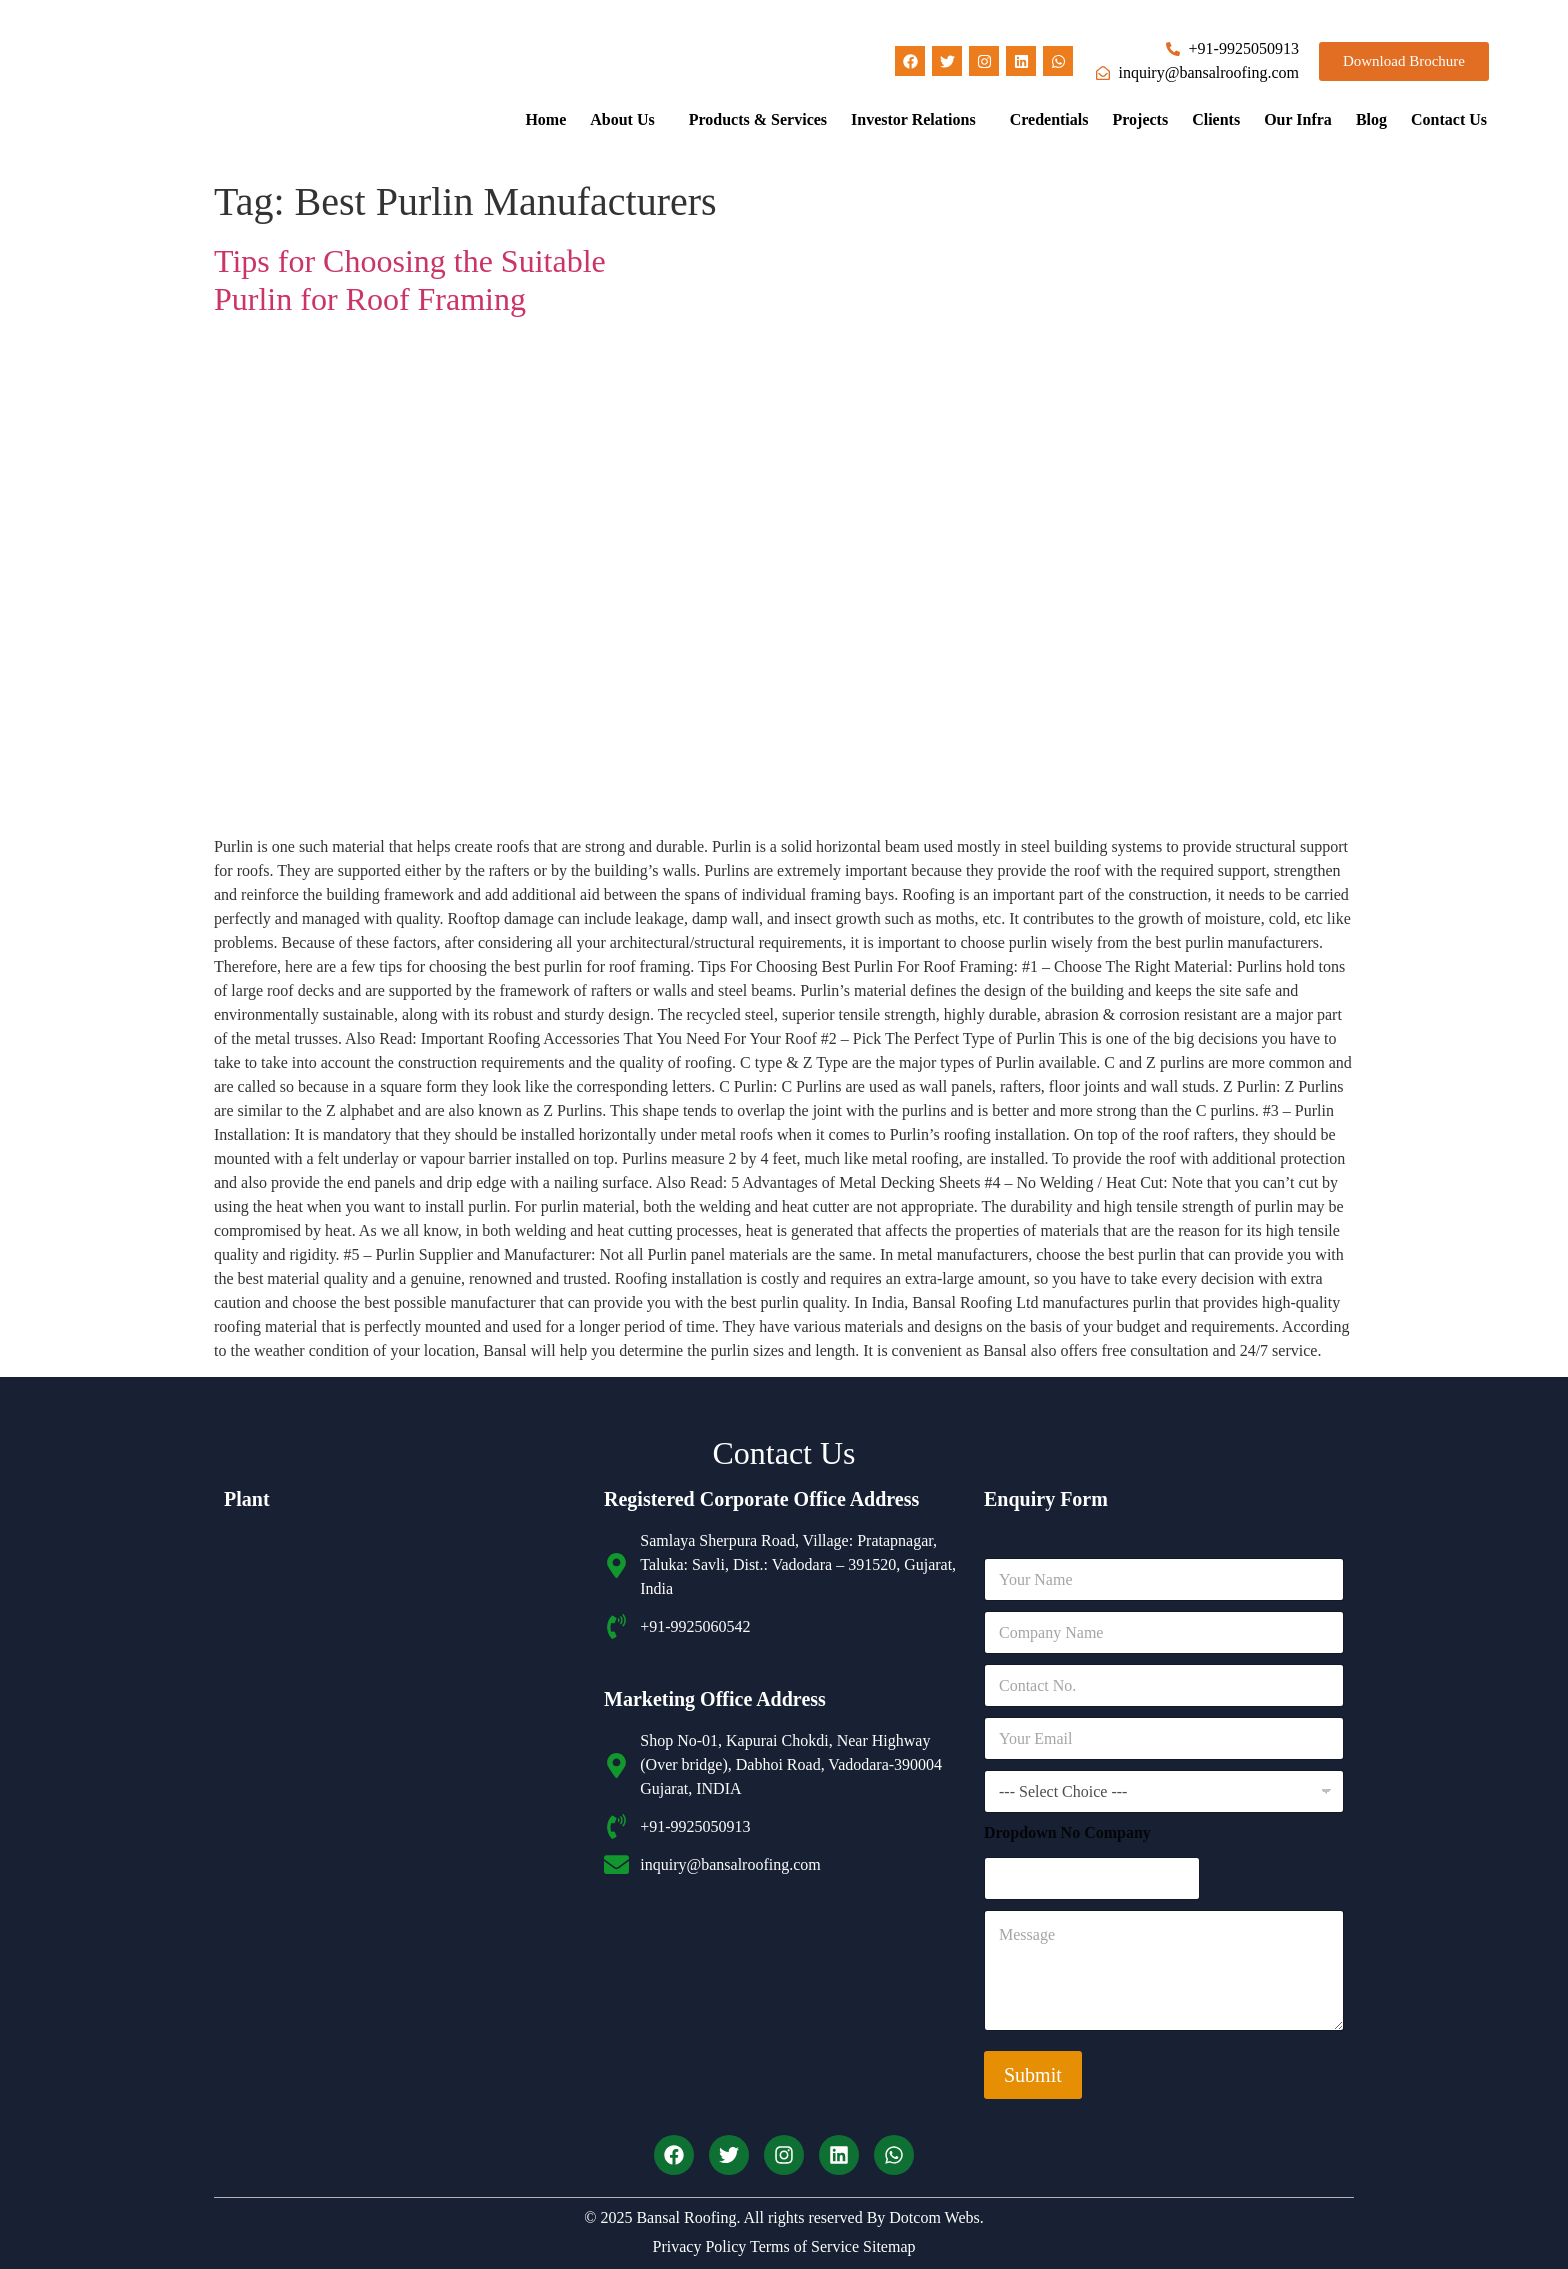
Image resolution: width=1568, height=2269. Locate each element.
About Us (622, 119)
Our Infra (1298, 119)
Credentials (1049, 119)
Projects (1140, 119)
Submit (1033, 2075)
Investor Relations (913, 119)
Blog (1371, 119)
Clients (1216, 119)
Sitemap (887, 2246)
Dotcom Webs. (936, 2217)
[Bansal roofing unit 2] (404, 1902)
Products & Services (758, 119)
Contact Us (1449, 119)
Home (545, 119)
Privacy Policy (700, 2246)
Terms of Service (802, 2246)
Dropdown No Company (1067, 1832)
